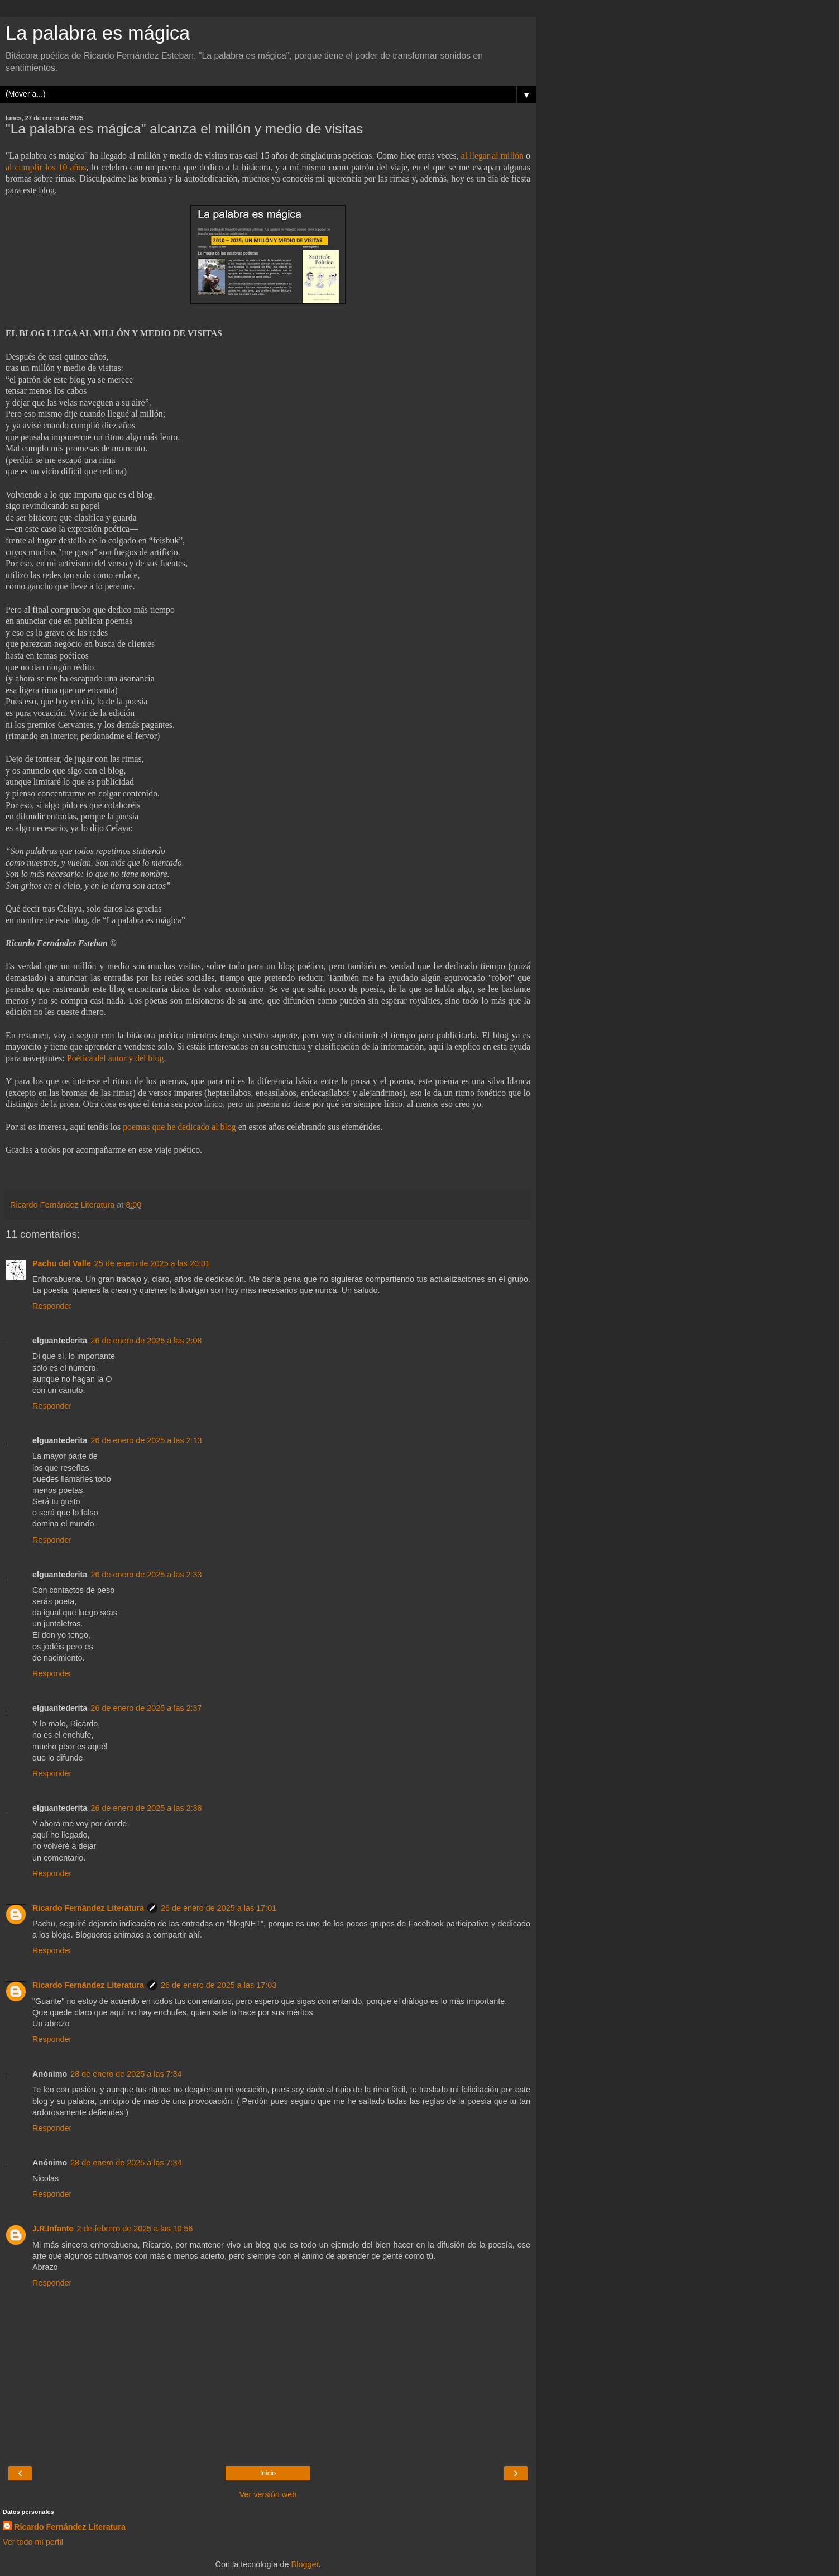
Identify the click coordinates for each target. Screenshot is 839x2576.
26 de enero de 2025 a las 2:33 (146, 1574)
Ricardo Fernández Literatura (88, 1908)
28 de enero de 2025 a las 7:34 (125, 2073)
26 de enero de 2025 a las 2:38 (146, 1808)
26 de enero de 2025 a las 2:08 (146, 1340)
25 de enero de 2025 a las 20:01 (152, 1263)
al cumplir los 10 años (46, 167)
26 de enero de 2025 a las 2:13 (146, 1440)
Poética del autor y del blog (115, 1058)
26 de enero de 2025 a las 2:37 (146, 1708)
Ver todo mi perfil (33, 2541)
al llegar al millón (492, 155)
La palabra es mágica (98, 33)
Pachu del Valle (61, 1263)
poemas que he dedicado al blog (179, 1127)
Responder (51, 1305)
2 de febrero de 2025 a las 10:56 (135, 2228)
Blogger (305, 2564)
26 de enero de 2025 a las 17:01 (218, 1908)
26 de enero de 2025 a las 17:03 (218, 1985)
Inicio (268, 2473)
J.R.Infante (53, 2228)
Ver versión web (267, 2494)
